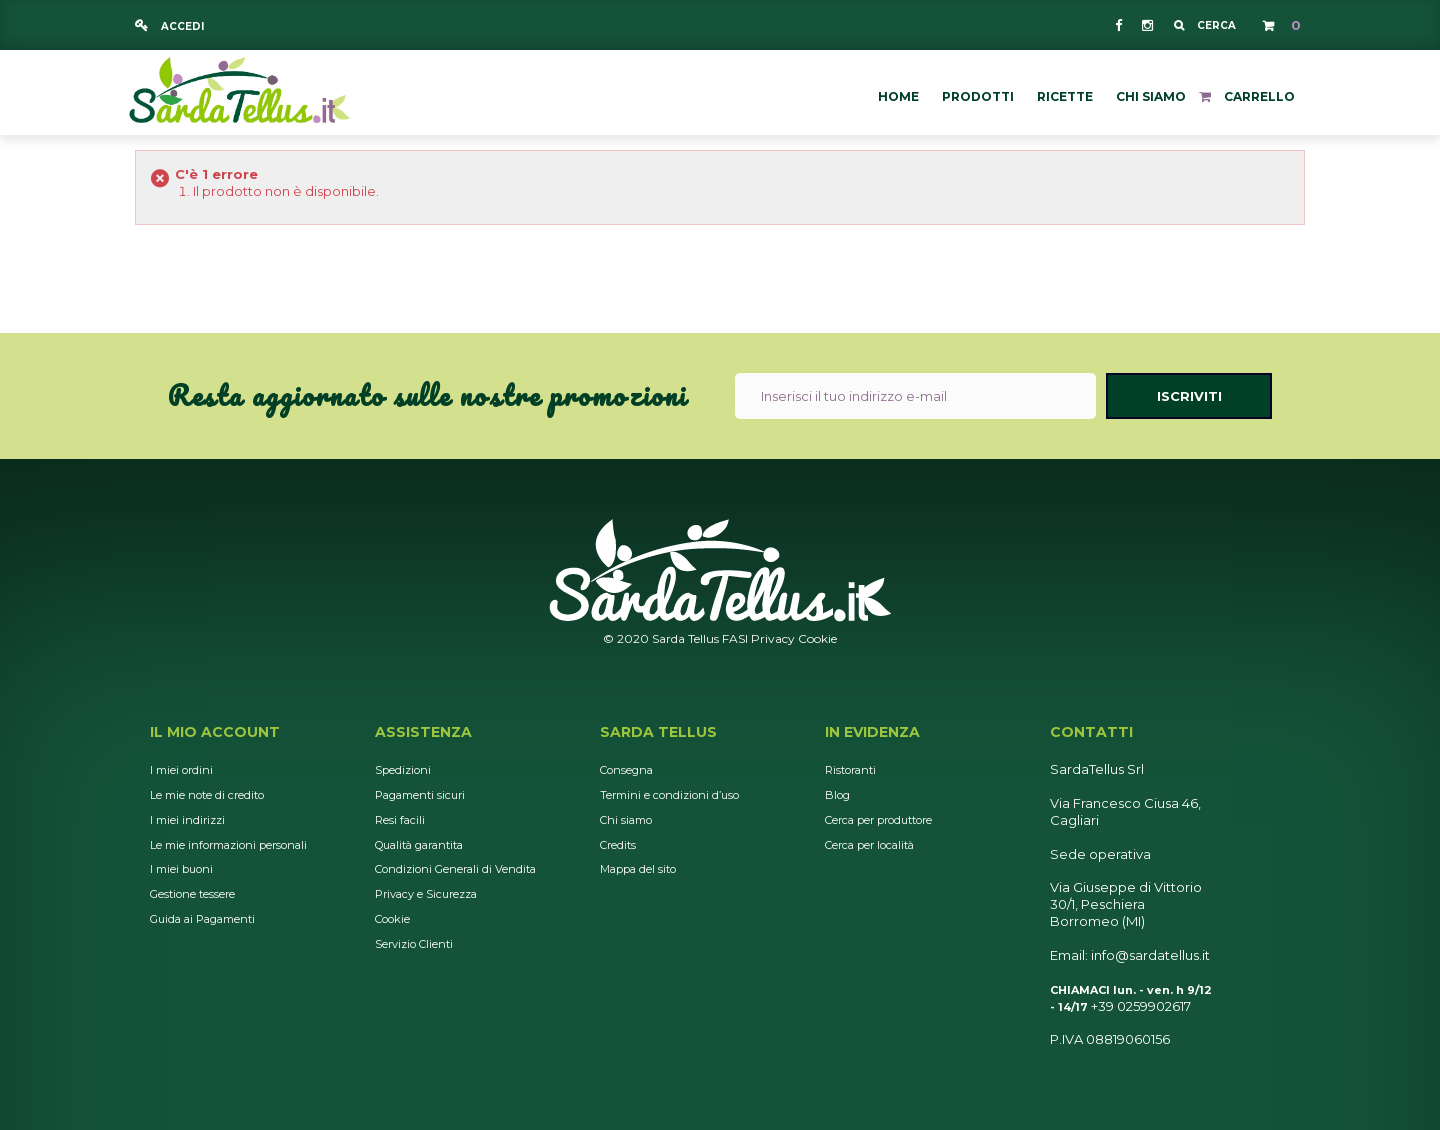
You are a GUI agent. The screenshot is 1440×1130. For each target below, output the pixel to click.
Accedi (181, 26)
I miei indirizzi (187, 820)
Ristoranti (850, 770)
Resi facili (400, 820)
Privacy (773, 638)
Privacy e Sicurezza (426, 894)
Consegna (626, 770)
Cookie (817, 638)
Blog (837, 795)
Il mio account (215, 732)
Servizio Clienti (414, 944)
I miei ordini (181, 770)
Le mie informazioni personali (228, 845)
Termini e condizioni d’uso (669, 795)
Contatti (1091, 732)
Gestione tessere (192, 894)
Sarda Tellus (658, 732)
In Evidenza (872, 732)
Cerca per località (869, 845)
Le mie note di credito (207, 795)
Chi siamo (626, 820)
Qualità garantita (419, 845)
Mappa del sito (638, 869)
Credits (618, 845)
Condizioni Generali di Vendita (455, 869)
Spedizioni (403, 770)
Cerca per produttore (878, 820)
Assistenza (423, 732)
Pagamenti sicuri (420, 795)
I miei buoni (181, 869)
